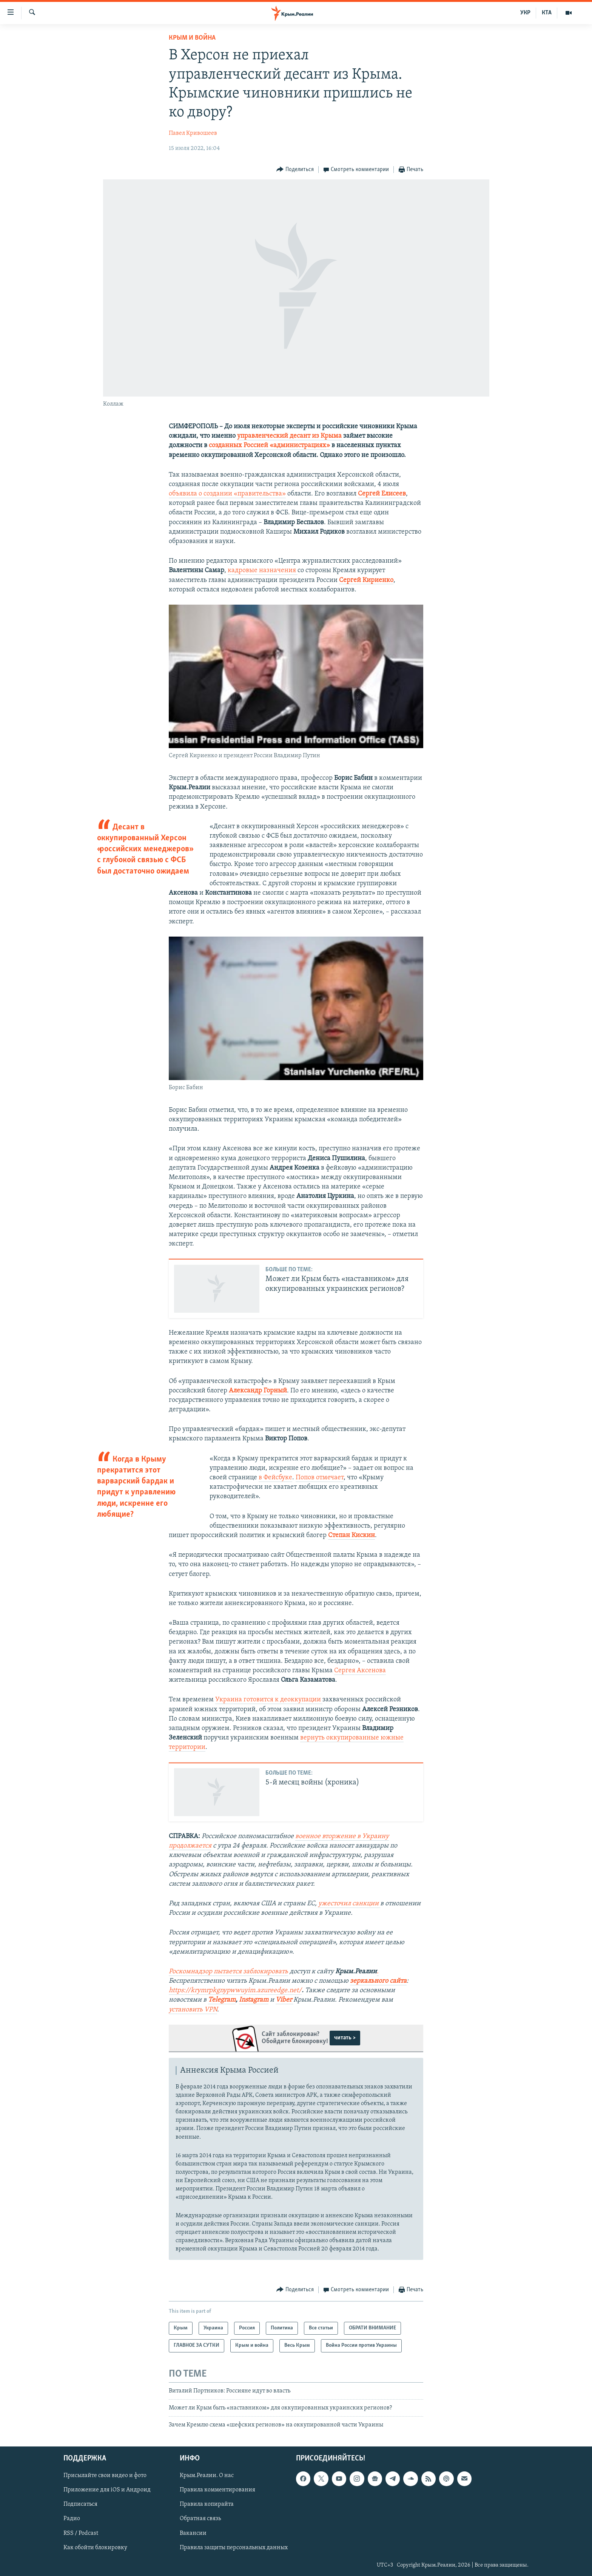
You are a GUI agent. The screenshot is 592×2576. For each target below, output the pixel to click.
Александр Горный (258, 1390)
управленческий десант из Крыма (289, 436)
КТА (547, 13)
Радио (71, 2519)
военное (308, 1836)
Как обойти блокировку (95, 2547)
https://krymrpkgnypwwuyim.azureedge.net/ (235, 1990)
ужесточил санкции (349, 1903)
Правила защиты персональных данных (234, 2547)
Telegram (222, 1999)
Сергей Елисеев (382, 493)
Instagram (253, 1999)
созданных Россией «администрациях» (269, 445)
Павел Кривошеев (193, 133)
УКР (525, 13)
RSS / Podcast (80, 2533)
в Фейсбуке (275, 1477)
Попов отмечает (320, 1477)
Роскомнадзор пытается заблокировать (228, 1971)
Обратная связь (200, 2519)
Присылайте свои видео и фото (104, 2476)
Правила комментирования (217, 2490)
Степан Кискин (351, 1535)
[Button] (295, 170)
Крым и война (192, 38)
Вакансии (193, 2533)
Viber (284, 1999)
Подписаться (80, 2504)
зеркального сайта (378, 1981)
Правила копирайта (207, 2504)
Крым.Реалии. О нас (207, 2476)
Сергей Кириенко (366, 580)
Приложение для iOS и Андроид (107, 2490)
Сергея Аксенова (360, 1670)
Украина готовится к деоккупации (268, 1699)
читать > (345, 2038)
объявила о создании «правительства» (227, 493)
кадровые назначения (263, 570)
